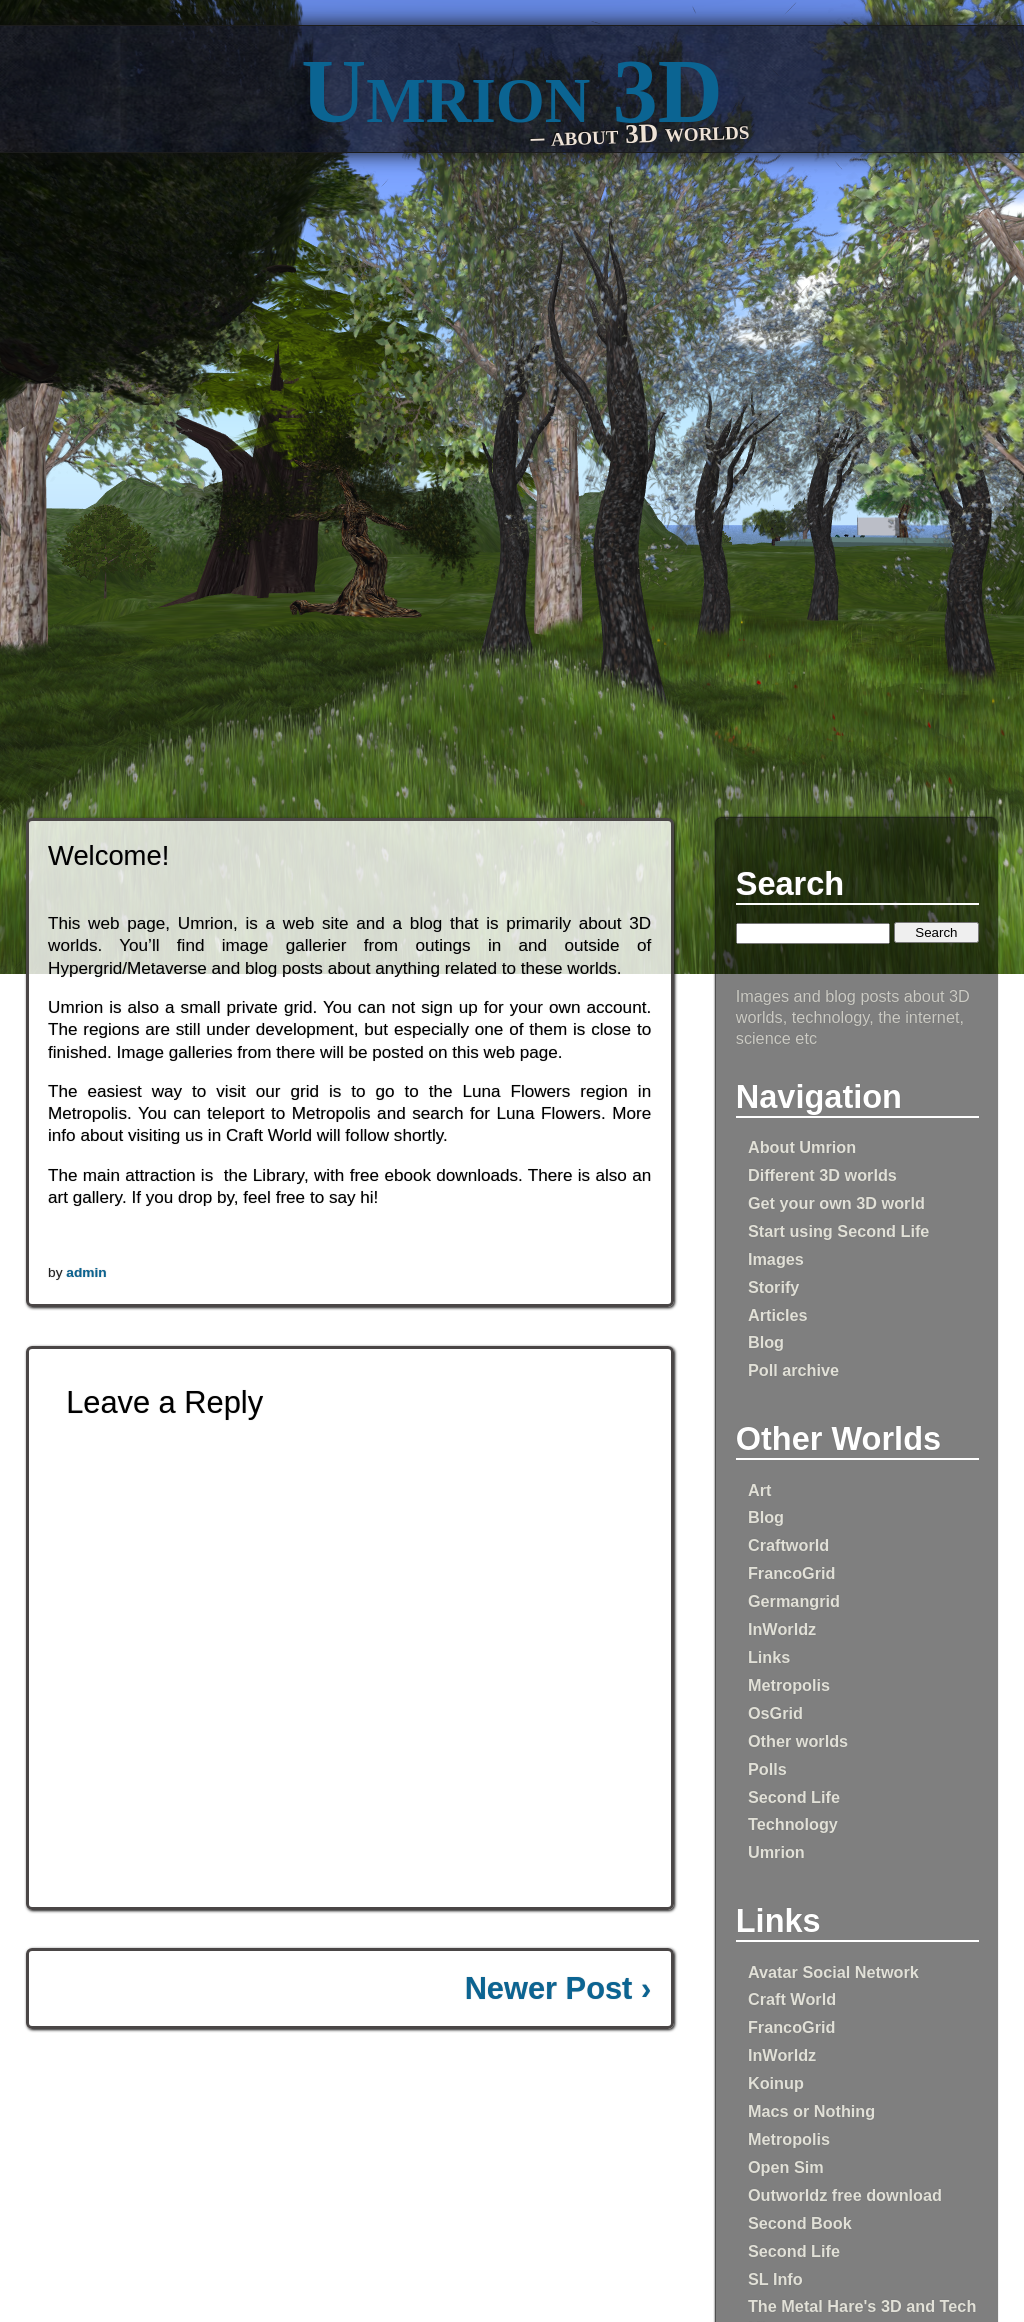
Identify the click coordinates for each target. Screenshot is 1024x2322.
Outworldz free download (845, 2195)
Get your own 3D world (836, 1203)
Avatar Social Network (833, 1972)
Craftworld (788, 1545)
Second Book (800, 2223)
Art (759, 1490)
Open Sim (786, 2167)
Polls (767, 1769)
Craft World (792, 1999)
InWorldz (782, 1629)
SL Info (775, 2279)
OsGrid (775, 1713)
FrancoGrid (792, 1573)
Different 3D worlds (822, 1175)
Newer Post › (558, 1988)
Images (776, 1259)
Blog (766, 1342)
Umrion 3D (511, 91)
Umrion (776, 1852)
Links (769, 1657)
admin (86, 1272)
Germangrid (794, 1601)
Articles (778, 1315)
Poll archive (793, 1370)
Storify (773, 1287)
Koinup (776, 2083)
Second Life (794, 1797)
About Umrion (802, 1147)
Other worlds (798, 1741)
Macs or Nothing (811, 2111)
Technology (793, 1824)
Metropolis (789, 1685)
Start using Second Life (838, 1231)
